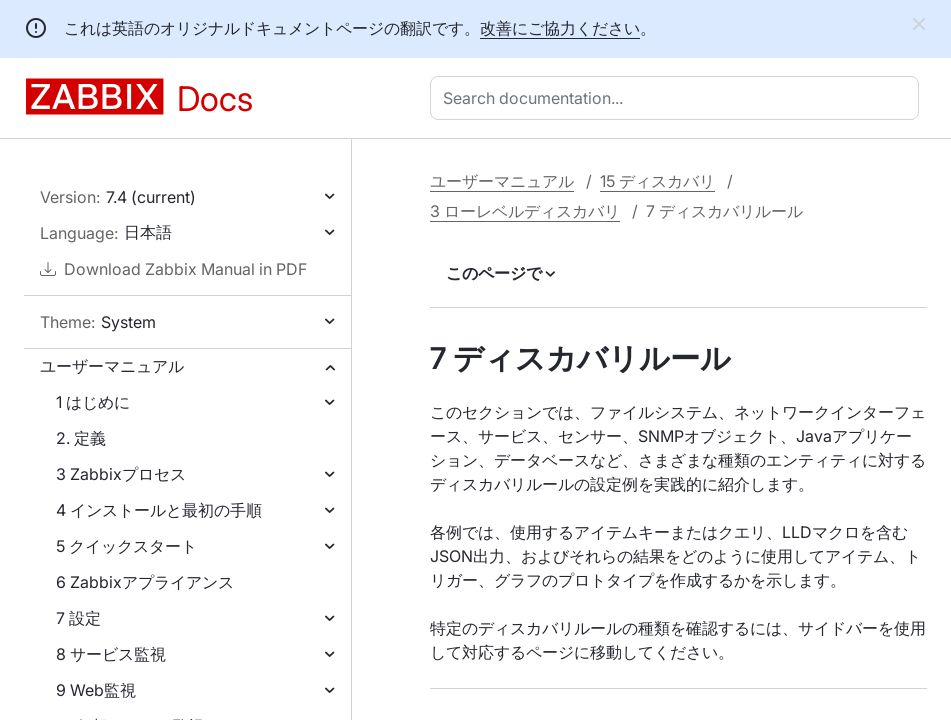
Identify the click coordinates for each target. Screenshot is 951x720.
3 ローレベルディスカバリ (525, 211)
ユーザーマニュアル (112, 366)
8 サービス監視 (111, 654)
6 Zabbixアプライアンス (145, 582)
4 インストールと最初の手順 (159, 510)
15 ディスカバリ (657, 181)
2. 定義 (81, 438)
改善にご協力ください (560, 28)
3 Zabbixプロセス (121, 474)
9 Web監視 (96, 690)
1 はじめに (93, 402)
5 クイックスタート (126, 546)
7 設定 (78, 618)
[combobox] (678, 98)
